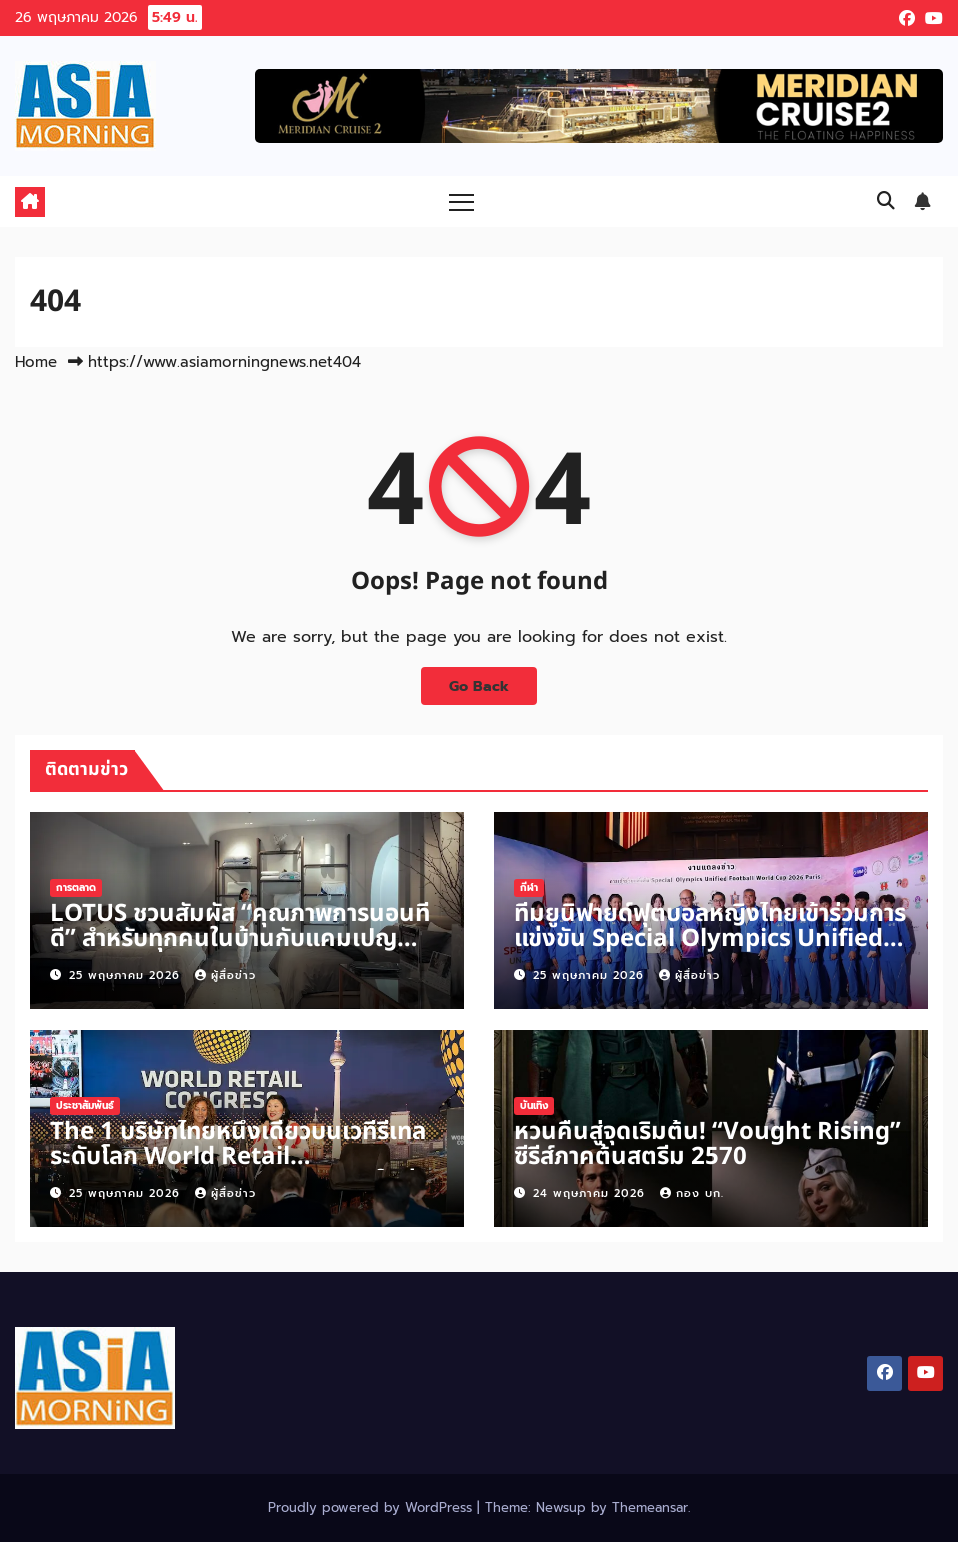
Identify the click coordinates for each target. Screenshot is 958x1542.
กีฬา (529, 887)
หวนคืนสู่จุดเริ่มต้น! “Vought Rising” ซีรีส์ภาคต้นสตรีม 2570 (707, 1144)
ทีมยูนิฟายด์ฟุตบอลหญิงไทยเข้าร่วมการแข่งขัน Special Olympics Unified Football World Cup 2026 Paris (710, 939)
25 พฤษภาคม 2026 (127, 975)
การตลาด (76, 887)
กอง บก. (692, 1193)
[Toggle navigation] (461, 201)
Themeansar (650, 1507)
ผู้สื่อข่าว (225, 975)
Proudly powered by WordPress (372, 1507)
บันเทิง (534, 1105)
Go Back (479, 686)
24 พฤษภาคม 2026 (591, 1193)
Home (36, 362)
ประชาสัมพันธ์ (85, 1105)
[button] (886, 201)
